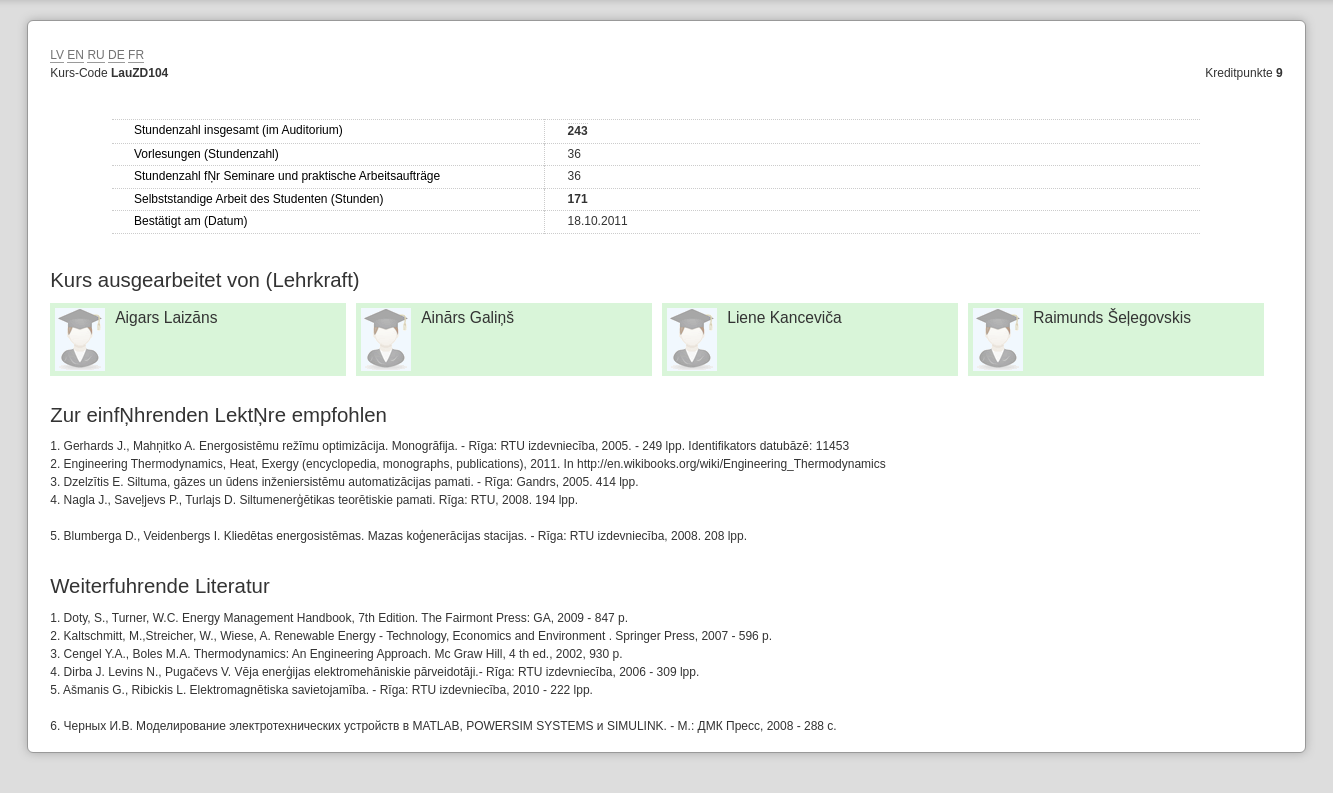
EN (75, 55)
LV (57, 55)
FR (136, 55)
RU (95, 55)
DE (116, 55)
